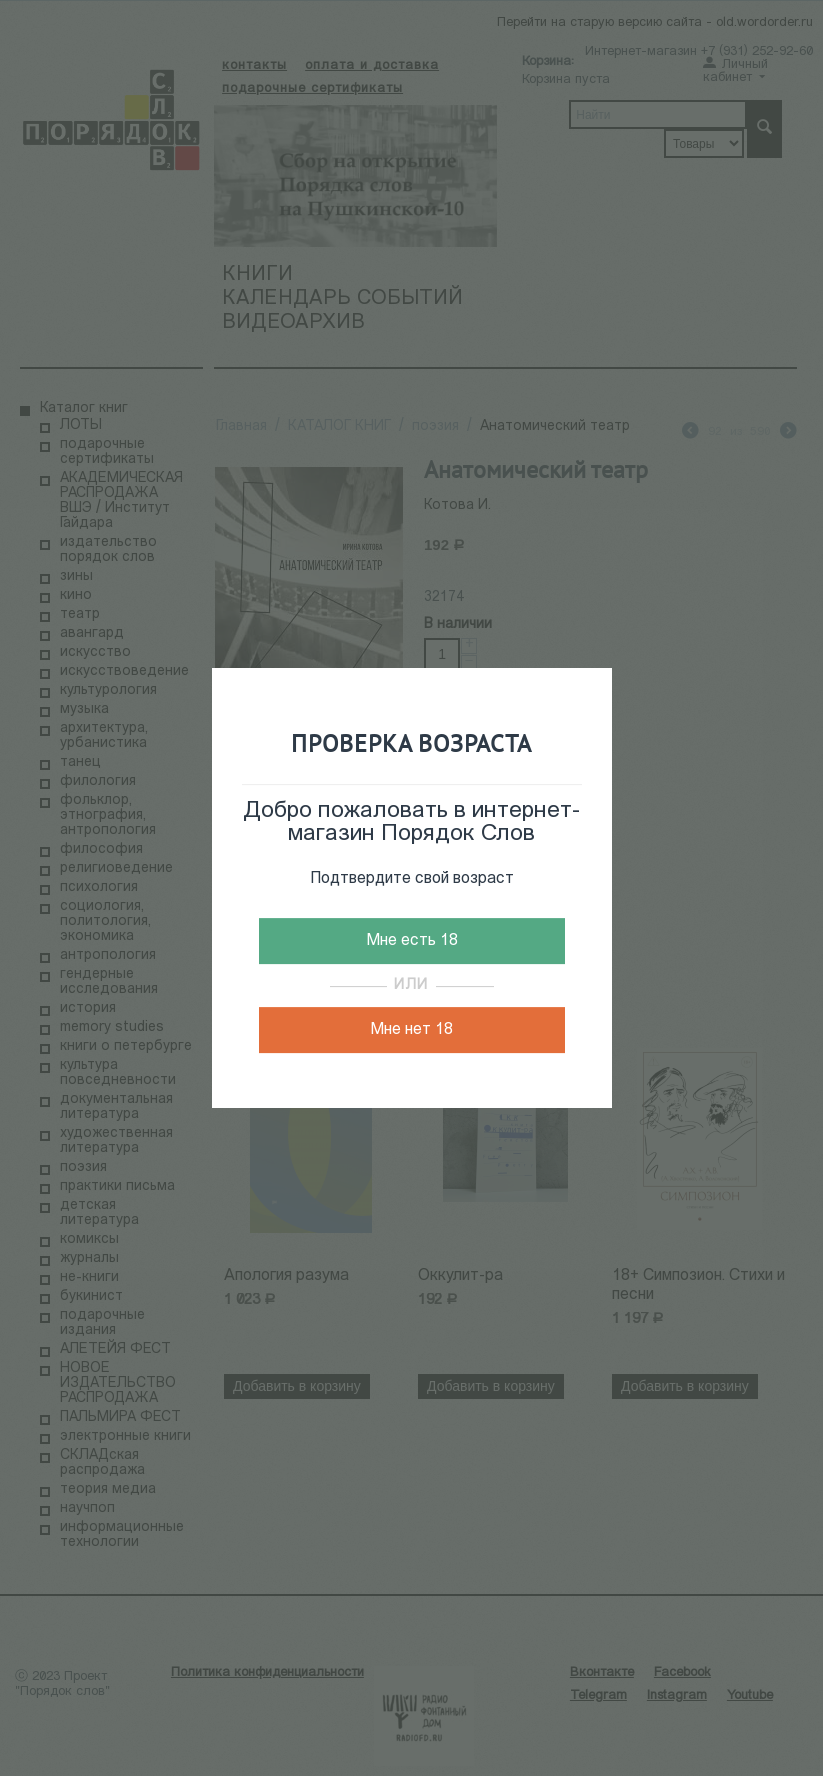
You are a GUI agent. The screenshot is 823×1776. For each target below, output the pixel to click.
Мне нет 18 (411, 1030)
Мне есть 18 (412, 941)
